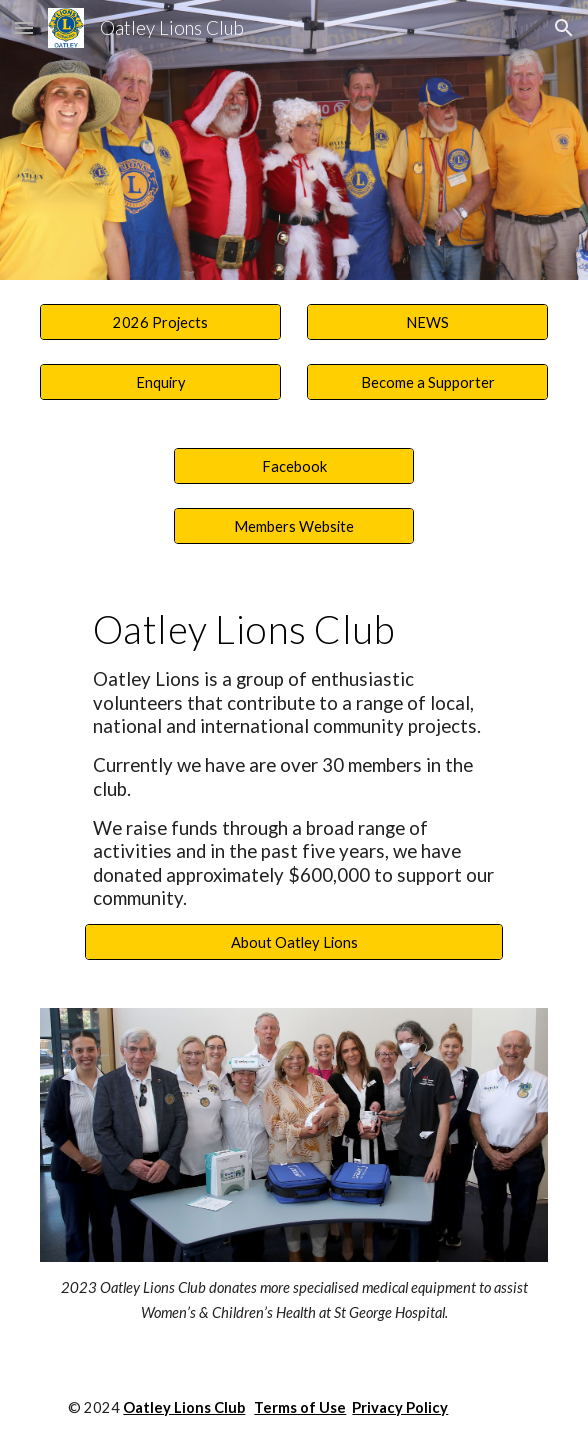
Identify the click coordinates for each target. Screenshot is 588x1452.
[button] (24, 27)
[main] (294, 758)
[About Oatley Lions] (294, 942)
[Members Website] (294, 526)
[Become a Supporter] (427, 382)
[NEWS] (427, 322)
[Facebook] (294, 466)
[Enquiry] (160, 382)
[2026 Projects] (160, 322)
